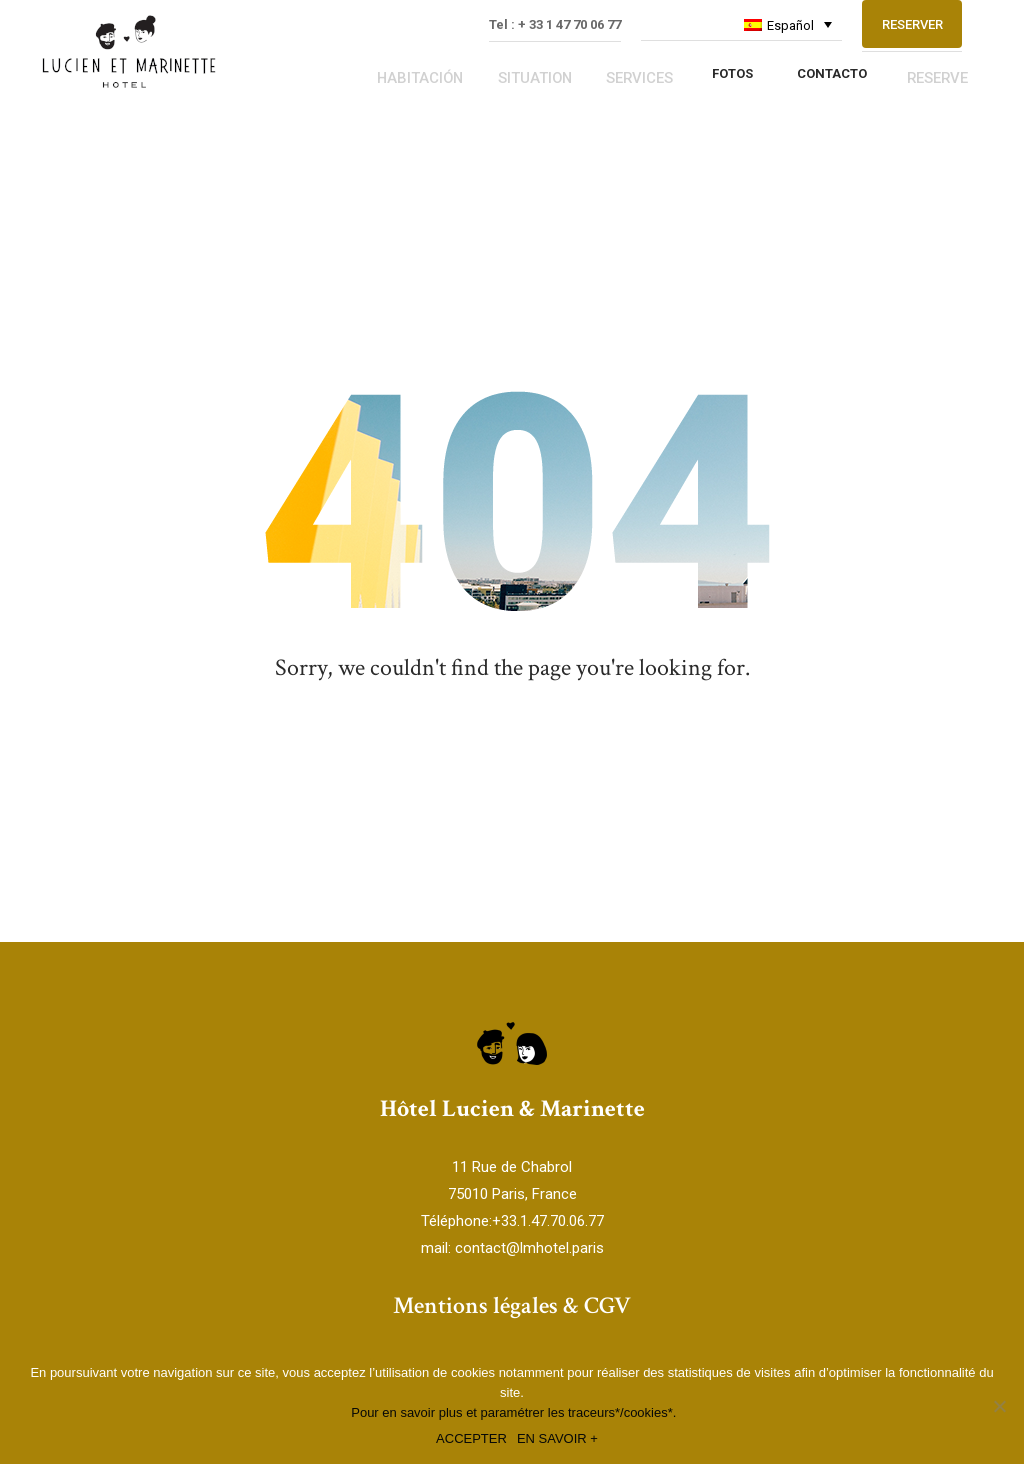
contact (480, 1249)
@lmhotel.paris (555, 1249)
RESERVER (912, 49)
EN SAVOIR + (557, 1438)
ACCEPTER (471, 1438)
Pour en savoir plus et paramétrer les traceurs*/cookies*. (513, 1412)
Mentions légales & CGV (512, 1306)
